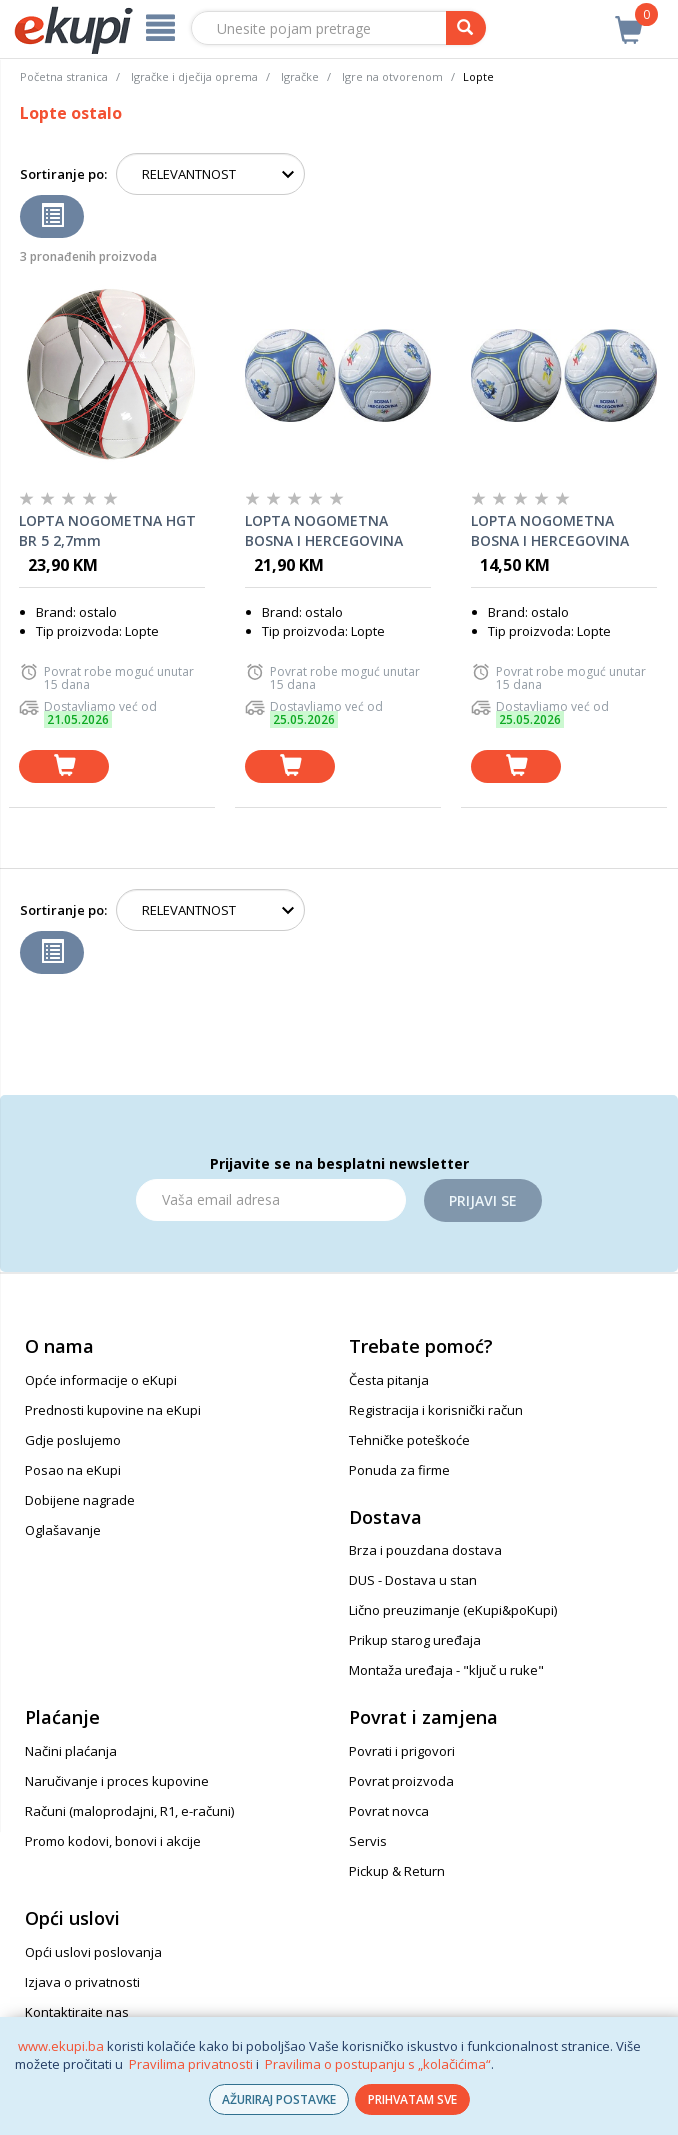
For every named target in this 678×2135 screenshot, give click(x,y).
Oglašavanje (63, 1530)
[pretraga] (466, 28)
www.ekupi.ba (61, 2046)
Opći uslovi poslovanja (93, 1952)
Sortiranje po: (63, 174)
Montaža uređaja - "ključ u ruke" (446, 1670)
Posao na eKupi (73, 1470)
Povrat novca (389, 1811)
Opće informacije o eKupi (101, 1380)
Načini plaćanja (71, 1751)
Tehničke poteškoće (409, 1440)
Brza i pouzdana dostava (425, 1550)
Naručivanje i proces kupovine (117, 1781)
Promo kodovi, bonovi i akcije (113, 1841)
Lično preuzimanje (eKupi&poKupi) (453, 1610)
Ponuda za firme (399, 1470)
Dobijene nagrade (80, 1500)
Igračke (300, 76)
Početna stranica (64, 76)
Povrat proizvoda (401, 1781)
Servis (368, 1841)
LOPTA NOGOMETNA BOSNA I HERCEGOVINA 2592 (550, 531)
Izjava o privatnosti (82, 1982)
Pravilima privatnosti (191, 2064)
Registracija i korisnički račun (436, 1410)
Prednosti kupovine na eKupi (113, 1410)
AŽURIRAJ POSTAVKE (279, 2099)
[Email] (271, 1200)
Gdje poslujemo (73, 1440)
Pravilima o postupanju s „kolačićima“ (378, 2064)
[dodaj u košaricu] (64, 766)
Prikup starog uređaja (415, 1640)
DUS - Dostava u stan (413, 1580)
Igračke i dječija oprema (194, 76)
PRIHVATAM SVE (412, 2099)
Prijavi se (483, 1200)
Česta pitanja (389, 1380)
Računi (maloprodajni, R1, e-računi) (129, 1811)
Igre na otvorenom (392, 76)
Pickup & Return (397, 1871)
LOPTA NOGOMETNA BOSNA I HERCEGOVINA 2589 (324, 531)
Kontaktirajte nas (77, 2012)
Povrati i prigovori (402, 1751)
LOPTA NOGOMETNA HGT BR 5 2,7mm (107, 530)
